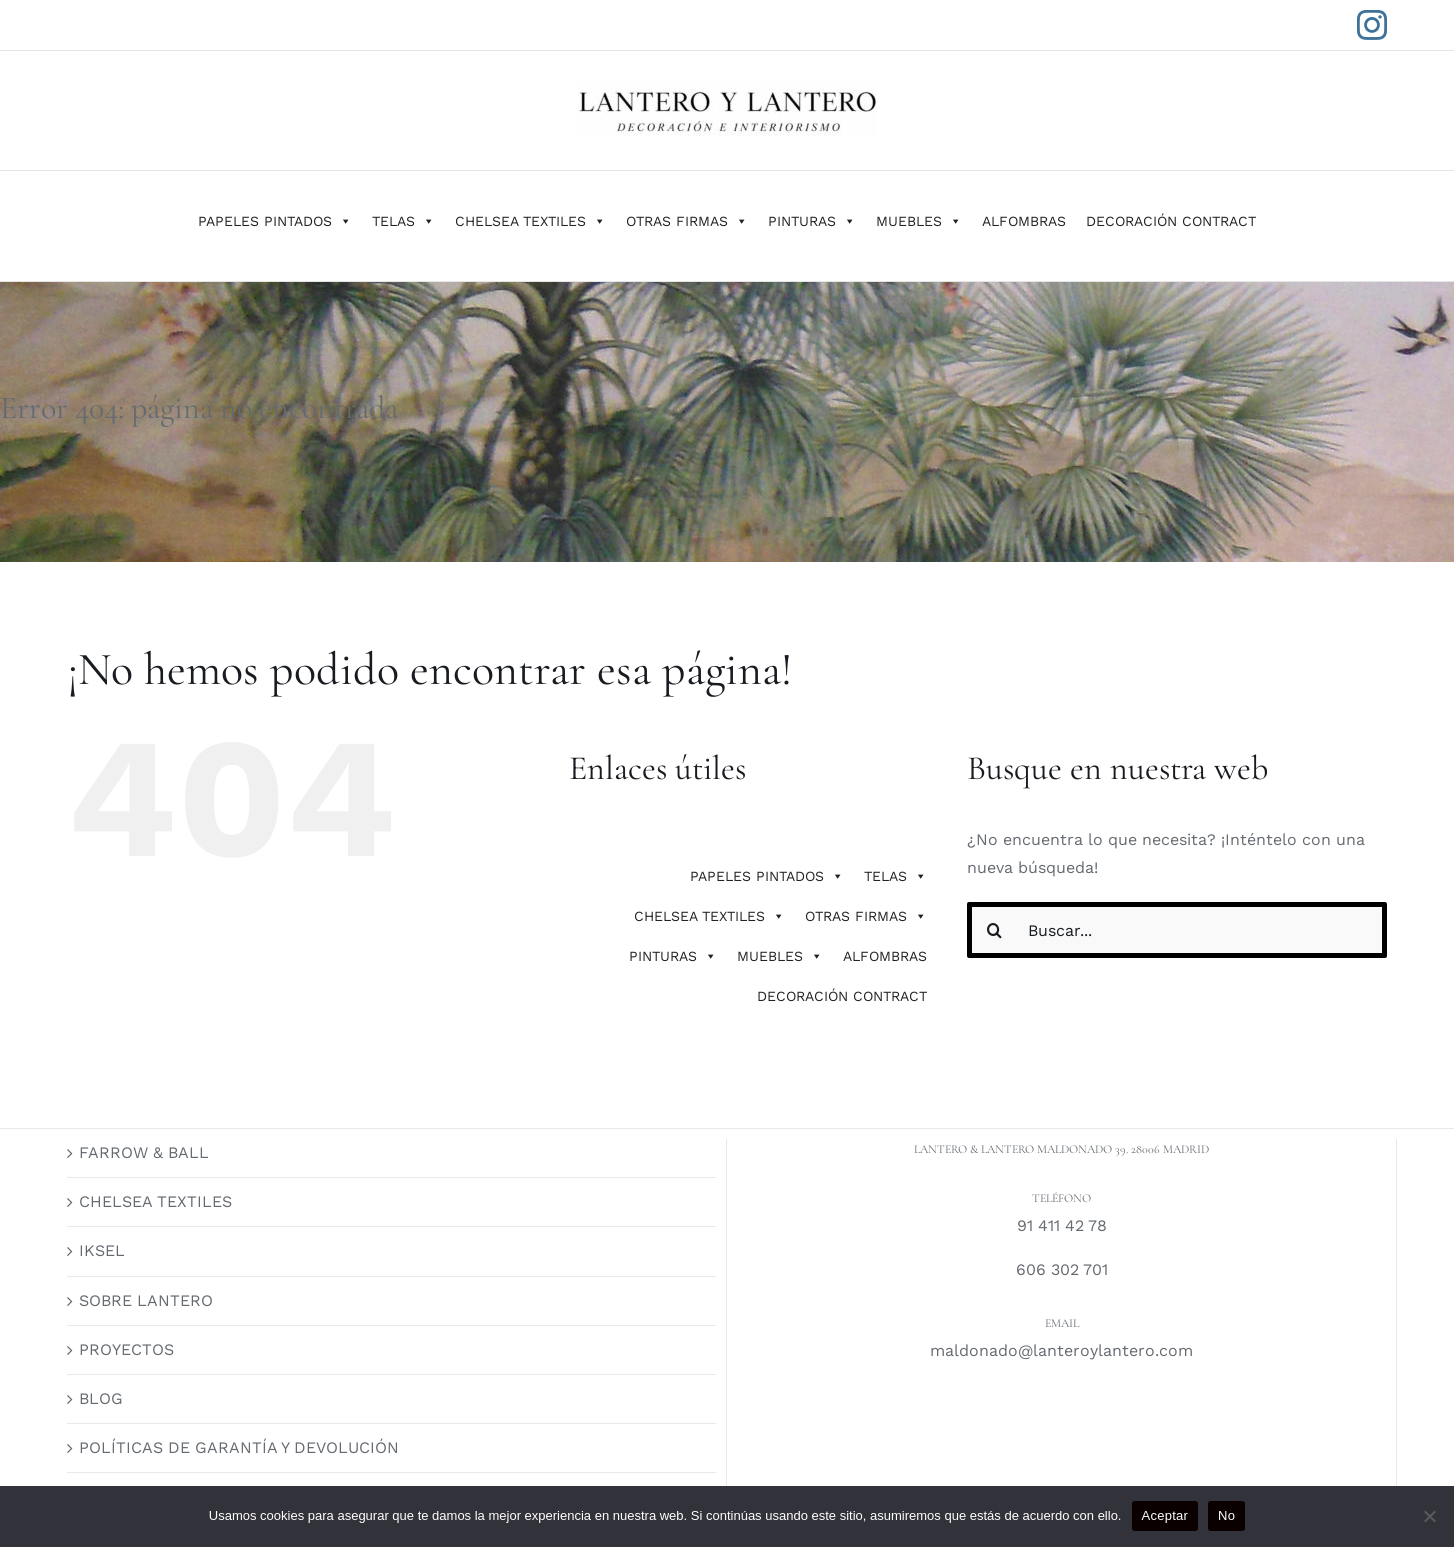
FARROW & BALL (144, 1152)
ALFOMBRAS (1024, 221)
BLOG (101, 1398)
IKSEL (102, 1250)
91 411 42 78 (1062, 1225)
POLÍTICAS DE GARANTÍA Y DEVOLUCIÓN (239, 1447)
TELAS (403, 221)
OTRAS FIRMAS (687, 221)
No (1226, 1515)
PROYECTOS (126, 1349)
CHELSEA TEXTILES (530, 221)
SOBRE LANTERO (146, 1300)
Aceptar (1165, 1515)
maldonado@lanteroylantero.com (1061, 1350)
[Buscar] (995, 930)
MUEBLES (919, 221)
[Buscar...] (1177, 930)
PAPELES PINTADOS (275, 221)
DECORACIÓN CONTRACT (1171, 221)
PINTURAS (812, 221)
